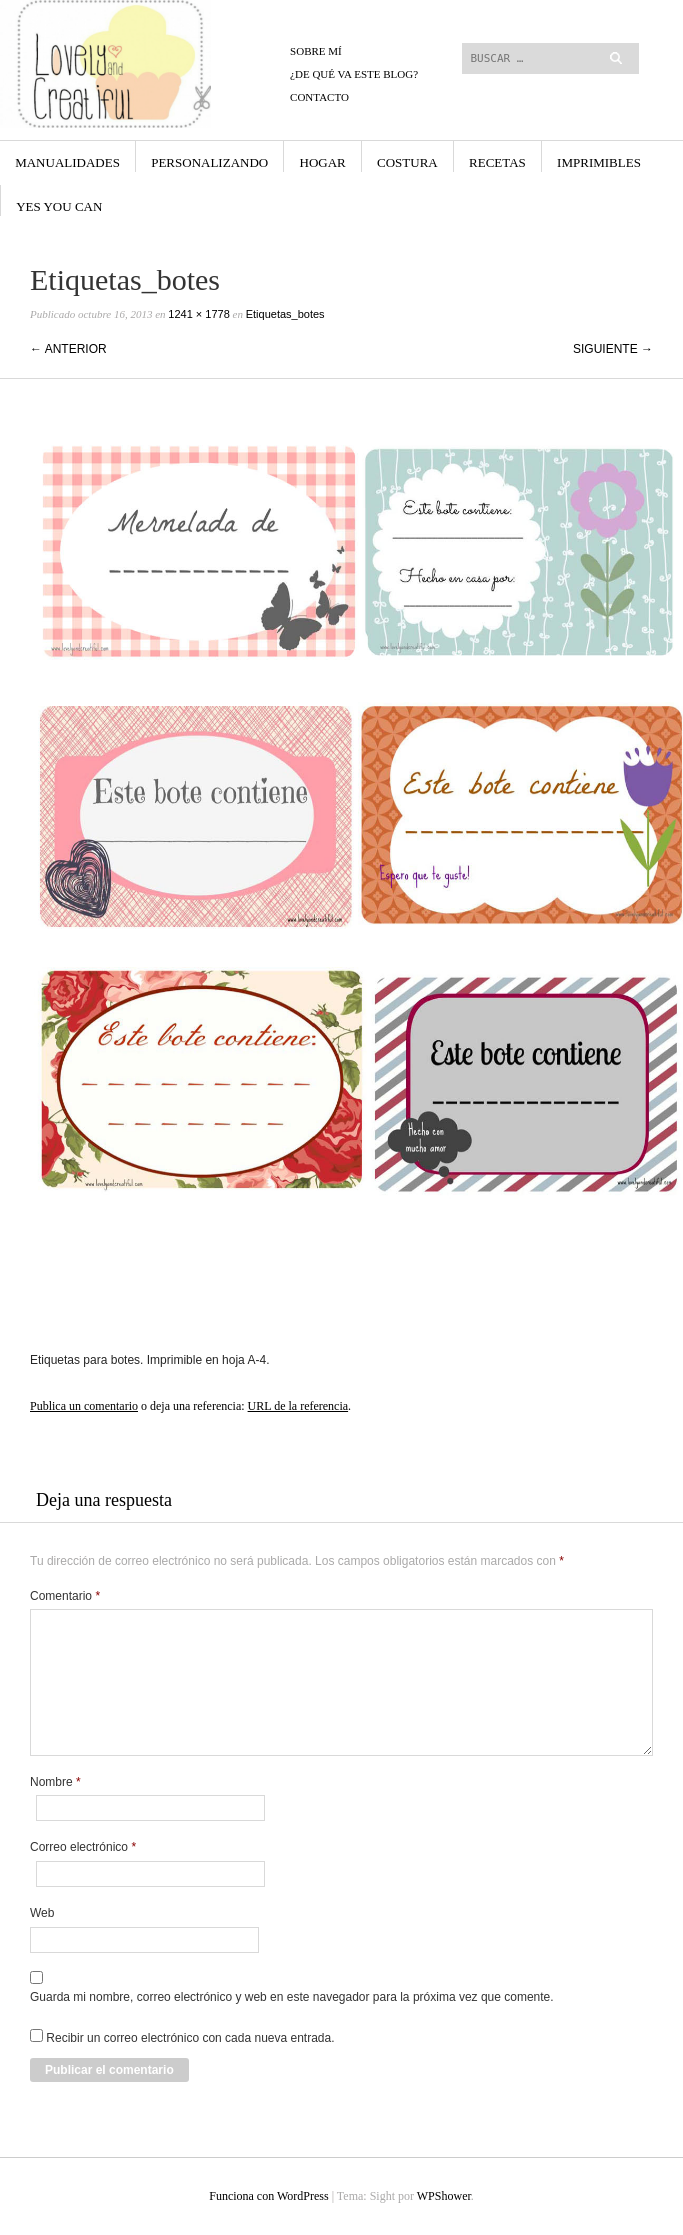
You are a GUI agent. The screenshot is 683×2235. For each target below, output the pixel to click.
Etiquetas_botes (285, 314)
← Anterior (68, 349)
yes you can (59, 206)
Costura (407, 162)
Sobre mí (316, 51)
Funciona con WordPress (268, 2196)
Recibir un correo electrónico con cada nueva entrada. (190, 2038)
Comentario (65, 1596)
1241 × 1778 (198, 314)
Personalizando (209, 162)
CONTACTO (319, 97)
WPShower (444, 2196)
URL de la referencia (298, 1406)
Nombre (55, 1782)
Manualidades (67, 162)
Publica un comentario (84, 1406)
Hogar (323, 162)
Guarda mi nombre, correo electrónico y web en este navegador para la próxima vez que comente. (292, 1997)
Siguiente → (613, 349)
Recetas (497, 162)
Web (42, 1913)
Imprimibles (599, 162)
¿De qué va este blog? (354, 74)
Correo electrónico (83, 1847)
